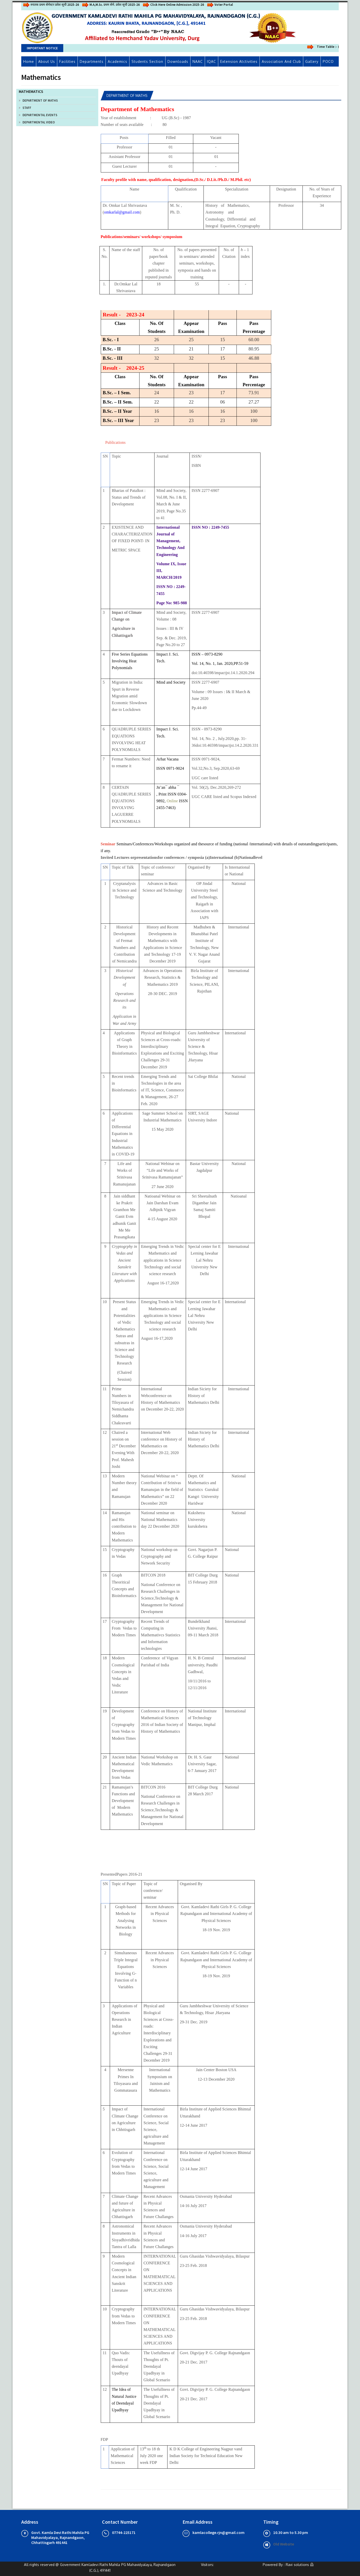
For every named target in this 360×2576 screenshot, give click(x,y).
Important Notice (42, 48)
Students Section (147, 61)
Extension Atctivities (239, 61)
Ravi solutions (297, 2564)
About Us (46, 61)
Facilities (67, 61)
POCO (328, 61)
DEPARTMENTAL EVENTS (39, 115)
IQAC (211, 61)
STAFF (26, 108)
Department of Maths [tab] (127, 95)
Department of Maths (40, 100)
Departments (92, 61)
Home (28, 61)
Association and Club (281, 61)
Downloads (178, 61)
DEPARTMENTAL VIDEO (38, 122)
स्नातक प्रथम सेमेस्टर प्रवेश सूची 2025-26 (50, 5)
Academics (117, 61)
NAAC (197, 61)
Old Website (283, 2543)
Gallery (311, 61)
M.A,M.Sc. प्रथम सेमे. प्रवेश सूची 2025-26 (111, 5)
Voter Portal (219, 5)
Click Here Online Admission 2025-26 (173, 5)
